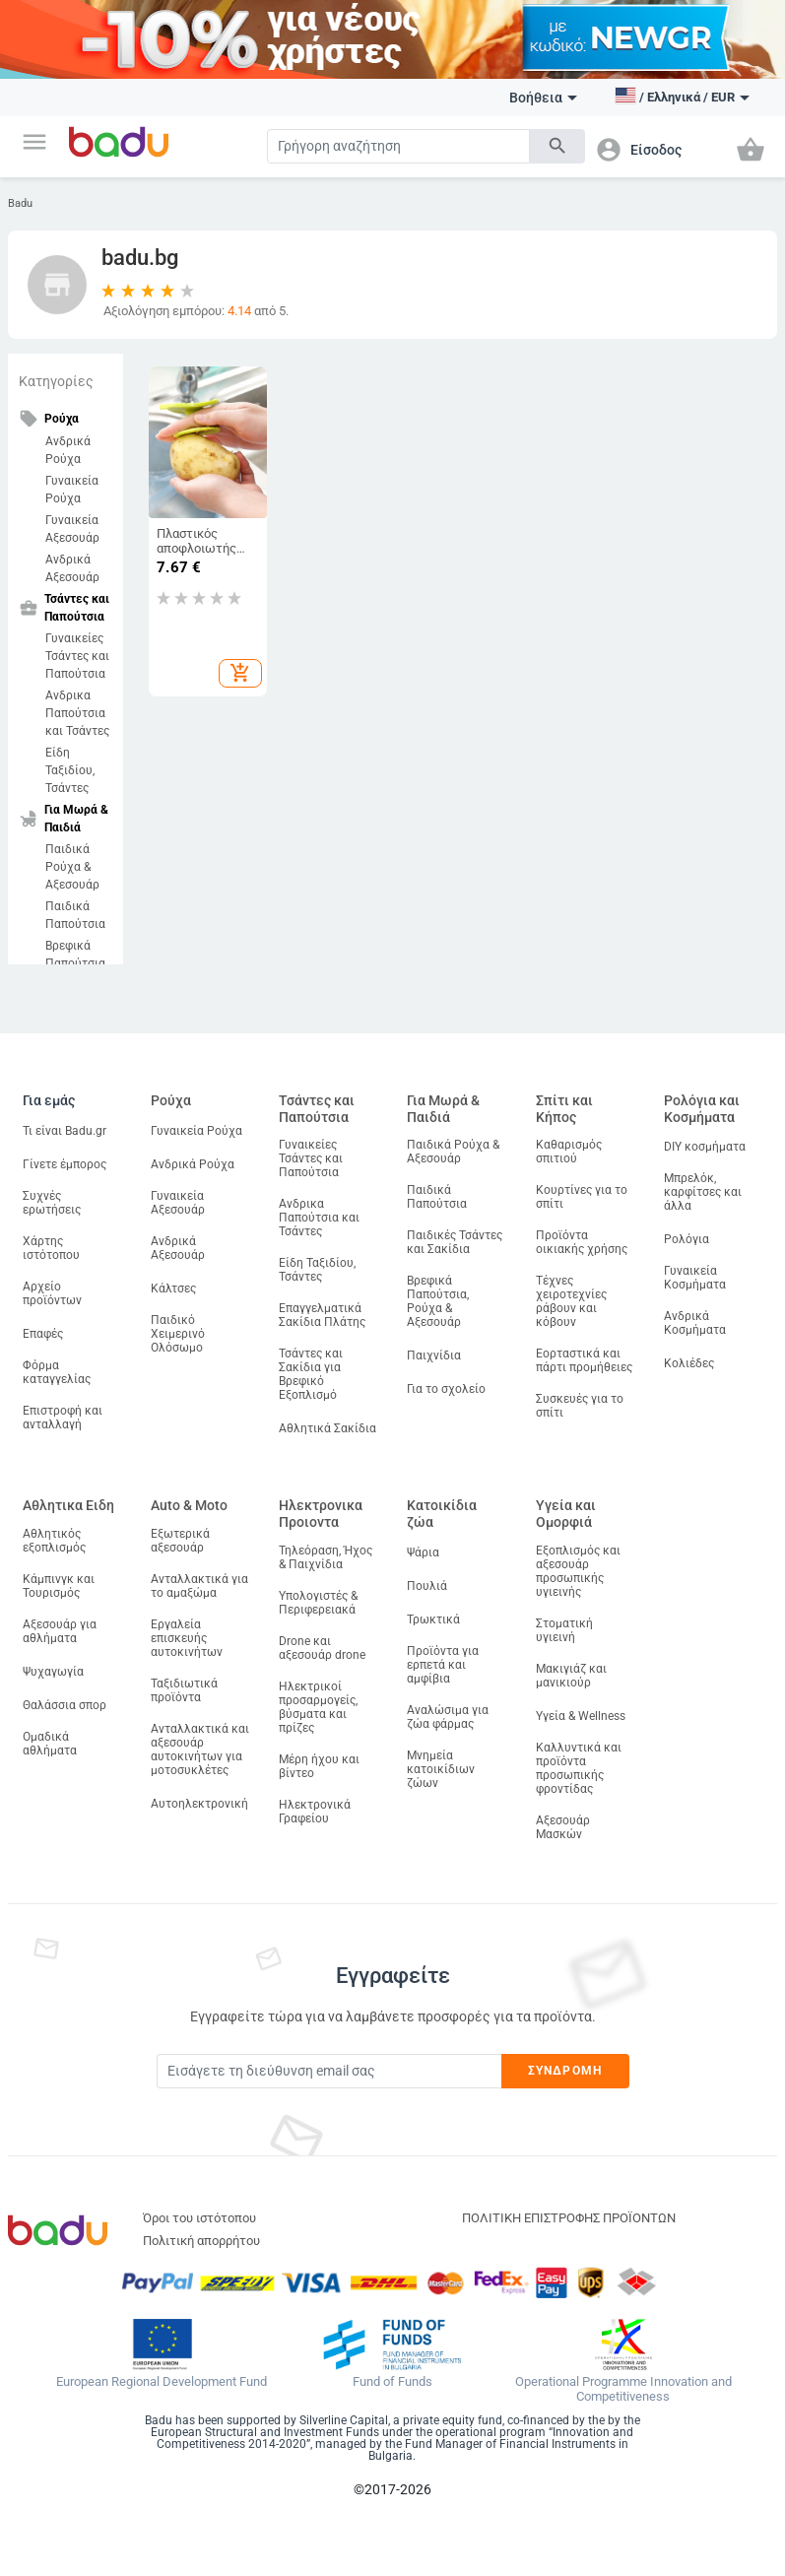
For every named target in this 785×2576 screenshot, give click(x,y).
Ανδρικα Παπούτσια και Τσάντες (77, 713)
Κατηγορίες (56, 381)
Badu (20, 203)
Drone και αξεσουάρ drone (322, 1648)
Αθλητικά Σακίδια (327, 1428)
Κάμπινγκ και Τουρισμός (59, 1586)
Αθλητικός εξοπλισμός (54, 1540)
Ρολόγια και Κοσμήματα (702, 1108)
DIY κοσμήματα (705, 1147)
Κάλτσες (173, 1288)
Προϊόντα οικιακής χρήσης (581, 1242)
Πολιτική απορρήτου (201, 2240)
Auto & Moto (189, 1505)
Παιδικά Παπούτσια (75, 915)
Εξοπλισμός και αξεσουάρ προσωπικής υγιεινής (578, 1571)
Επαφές (43, 1334)
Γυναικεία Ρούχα (71, 489)
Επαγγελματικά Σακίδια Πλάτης (322, 1315)
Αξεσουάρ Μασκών (563, 1827)
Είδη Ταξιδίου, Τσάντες (70, 770)
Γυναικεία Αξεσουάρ (72, 529)
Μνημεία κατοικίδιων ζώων (441, 1769)
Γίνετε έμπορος (64, 1164)
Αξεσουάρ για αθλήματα (60, 1631)
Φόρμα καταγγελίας (57, 1372)
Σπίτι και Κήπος (564, 1108)
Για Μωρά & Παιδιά (443, 1108)
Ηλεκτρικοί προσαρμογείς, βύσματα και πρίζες (318, 1707)
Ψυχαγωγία (53, 1672)
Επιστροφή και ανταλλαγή (62, 1417)
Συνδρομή (565, 2071)
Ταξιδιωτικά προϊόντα (184, 1690)
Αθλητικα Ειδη (68, 1505)
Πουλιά (427, 1586)
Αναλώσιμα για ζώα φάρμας (448, 1717)
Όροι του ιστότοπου (199, 2218)
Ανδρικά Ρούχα (68, 450)
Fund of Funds (392, 2382)
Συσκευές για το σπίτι (579, 1406)
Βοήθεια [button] (543, 97)
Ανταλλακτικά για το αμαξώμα (199, 1586)
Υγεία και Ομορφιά (566, 1513)
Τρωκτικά (433, 1619)
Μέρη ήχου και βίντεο (319, 1766)
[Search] (398, 146)
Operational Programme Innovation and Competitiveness (623, 2389)
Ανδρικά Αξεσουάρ (72, 568)
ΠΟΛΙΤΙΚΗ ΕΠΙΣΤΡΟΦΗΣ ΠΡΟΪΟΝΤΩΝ (569, 2218)
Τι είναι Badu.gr (64, 1131)
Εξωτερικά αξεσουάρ (180, 1540)
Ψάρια (423, 1552)
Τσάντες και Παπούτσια (317, 1108)
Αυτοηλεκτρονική (199, 1804)
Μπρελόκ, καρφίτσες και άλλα (703, 1192)
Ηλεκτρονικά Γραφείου (315, 1811)
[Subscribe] (329, 2071)
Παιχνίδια (434, 1355)
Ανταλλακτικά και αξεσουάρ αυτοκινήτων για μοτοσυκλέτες (200, 1749)
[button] (34, 142)
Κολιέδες (689, 1363)
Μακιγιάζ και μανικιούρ (571, 1675)
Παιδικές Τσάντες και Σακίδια (454, 1242)
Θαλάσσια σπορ (64, 1705)
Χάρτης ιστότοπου (51, 1248)
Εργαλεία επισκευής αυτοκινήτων (187, 1638)
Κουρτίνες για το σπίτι (581, 1197)
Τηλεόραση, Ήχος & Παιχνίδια (325, 1557)
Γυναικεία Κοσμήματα (695, 1277)
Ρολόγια (686, 1239)
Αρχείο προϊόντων (52, 1293)
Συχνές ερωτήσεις (52, 1203)
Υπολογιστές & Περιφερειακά (318, 1603)
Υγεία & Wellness (580, 1716)
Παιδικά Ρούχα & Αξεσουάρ (72, 867)
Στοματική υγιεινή (564, 1630)
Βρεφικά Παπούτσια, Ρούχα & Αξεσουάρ (438, 1301)
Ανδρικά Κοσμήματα (695, 1323)
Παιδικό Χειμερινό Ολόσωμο (178, 1333)
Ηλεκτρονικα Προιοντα (320, 1513)
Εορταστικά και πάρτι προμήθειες (584, 1360)
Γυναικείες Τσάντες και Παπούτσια (77, 656)
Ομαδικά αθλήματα (50, 1743)
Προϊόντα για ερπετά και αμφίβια (443, 1664)
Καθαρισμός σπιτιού (569, 1151)
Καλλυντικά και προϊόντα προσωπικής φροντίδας (578, 1768)
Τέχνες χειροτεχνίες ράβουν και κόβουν (571, 1301)
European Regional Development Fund (161, 2382)
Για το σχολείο (446, 1389)
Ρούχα (171, 1100)
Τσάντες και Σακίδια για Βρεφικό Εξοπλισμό (311, 1374)
